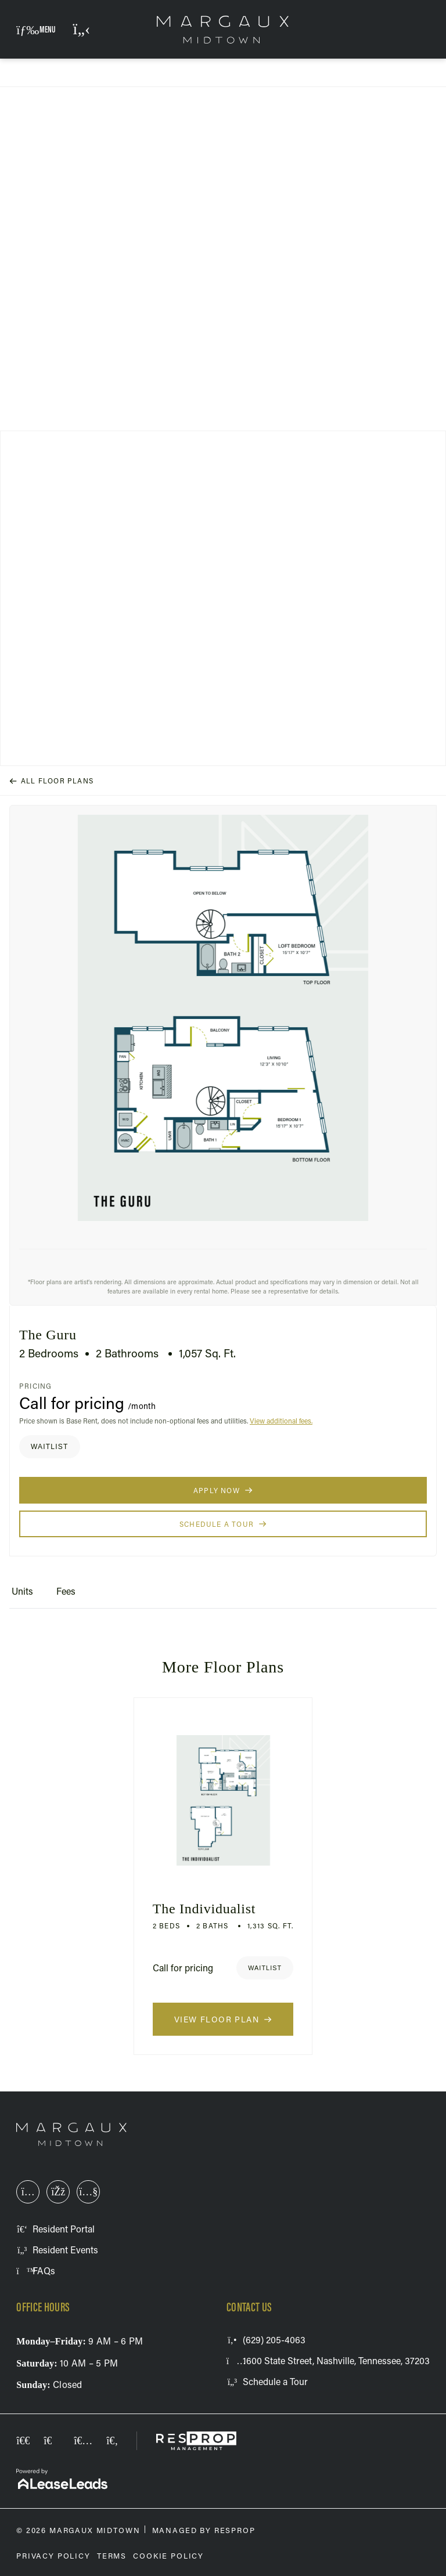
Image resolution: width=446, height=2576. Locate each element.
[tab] (22, 1596)
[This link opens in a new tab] (27, 2191)
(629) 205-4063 (81, 37)
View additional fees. (281, 1420)
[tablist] (223, 1596)
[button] (35, 29)
